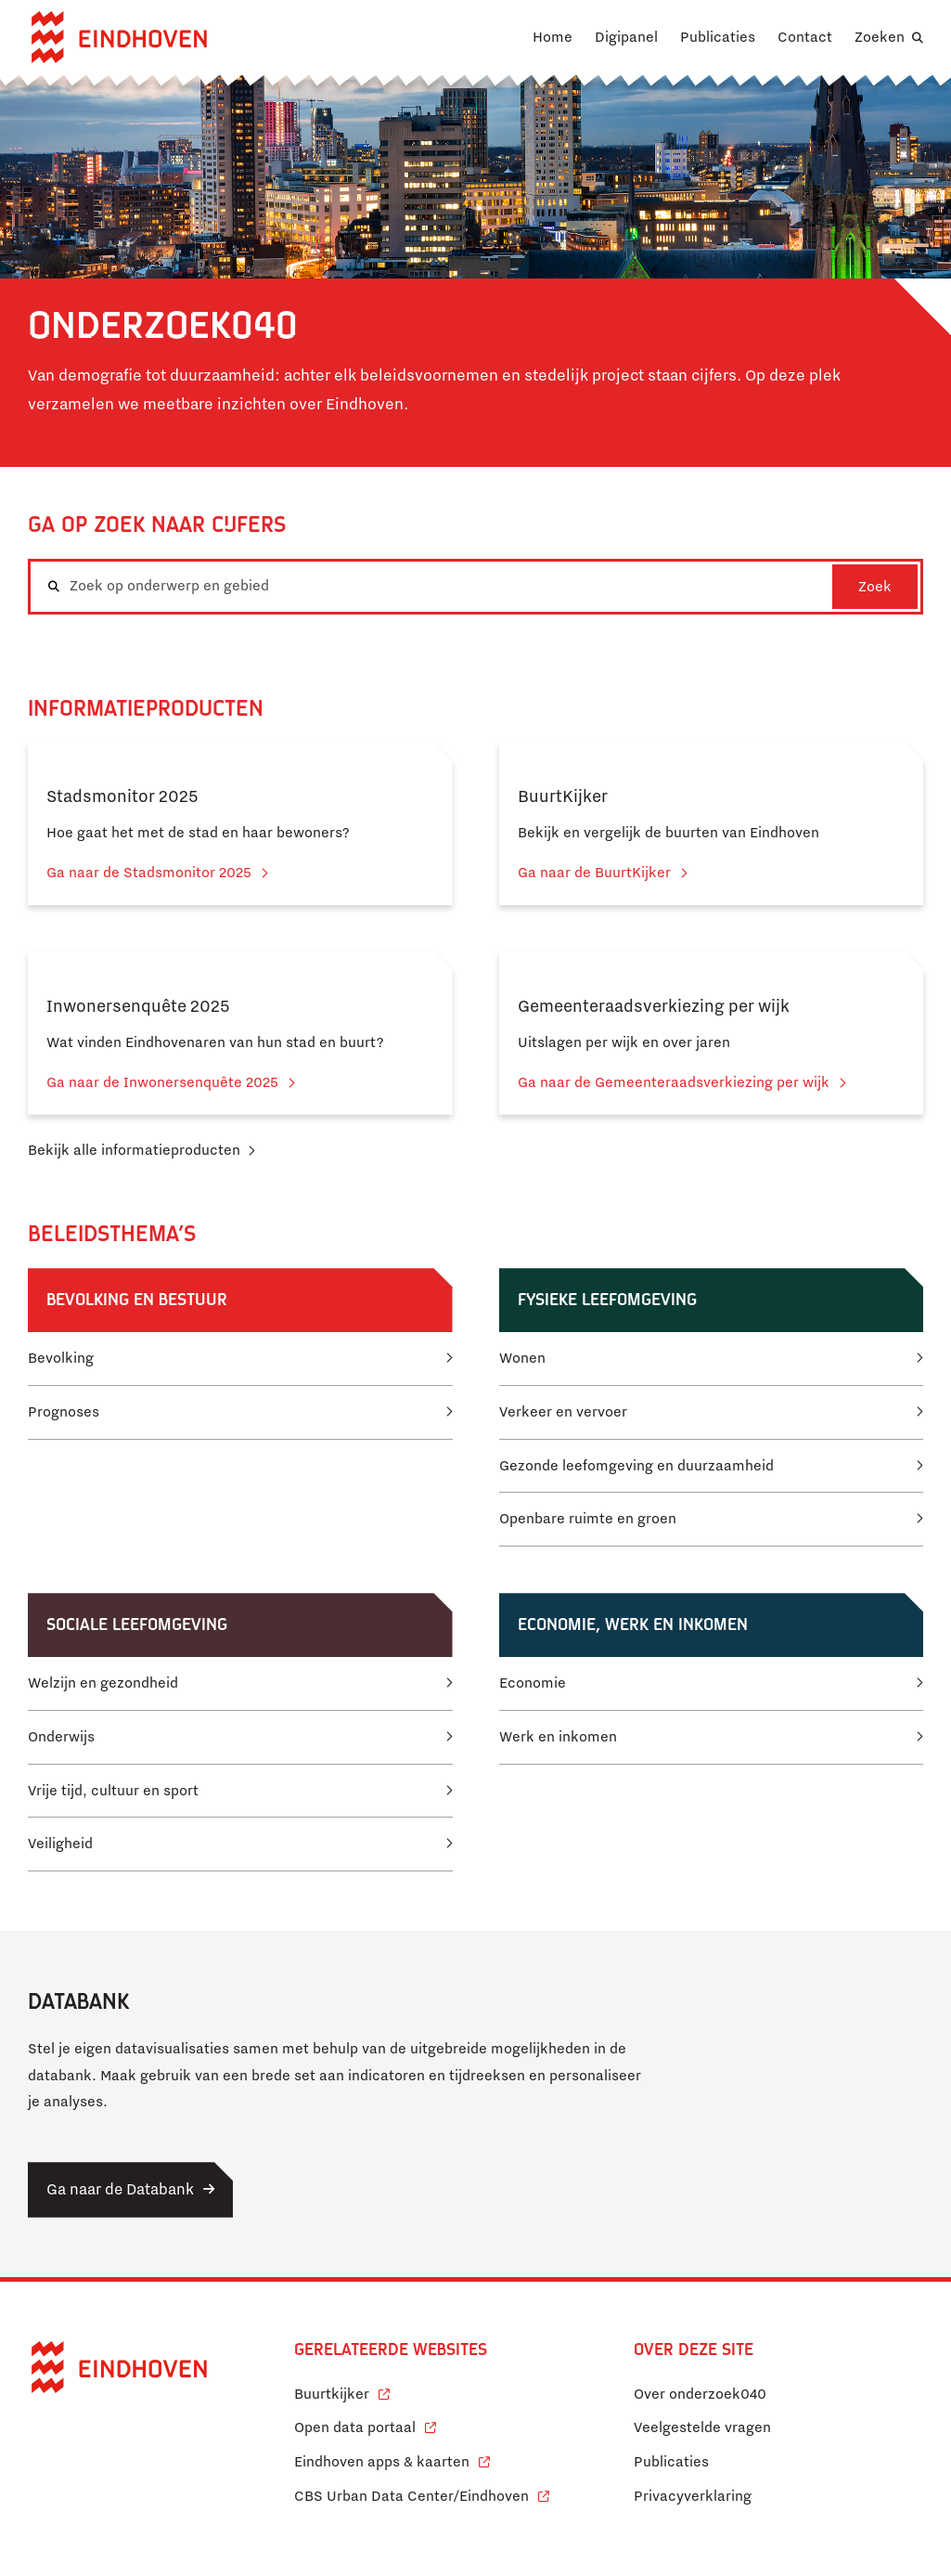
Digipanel (626, 37)
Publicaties (717, 37)
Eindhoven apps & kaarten (392, 2459)
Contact (805, 37)
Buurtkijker (342, 2391)
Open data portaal (365, 2425)
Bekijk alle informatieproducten (134, 1150)
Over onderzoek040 (700, 2394)
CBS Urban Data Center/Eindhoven (411, 2496)
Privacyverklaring (693, 2496)
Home (552, 37)
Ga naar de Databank (120, 2189)
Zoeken (880, 37)
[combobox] (475, 587)
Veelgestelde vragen (702, 2427)
